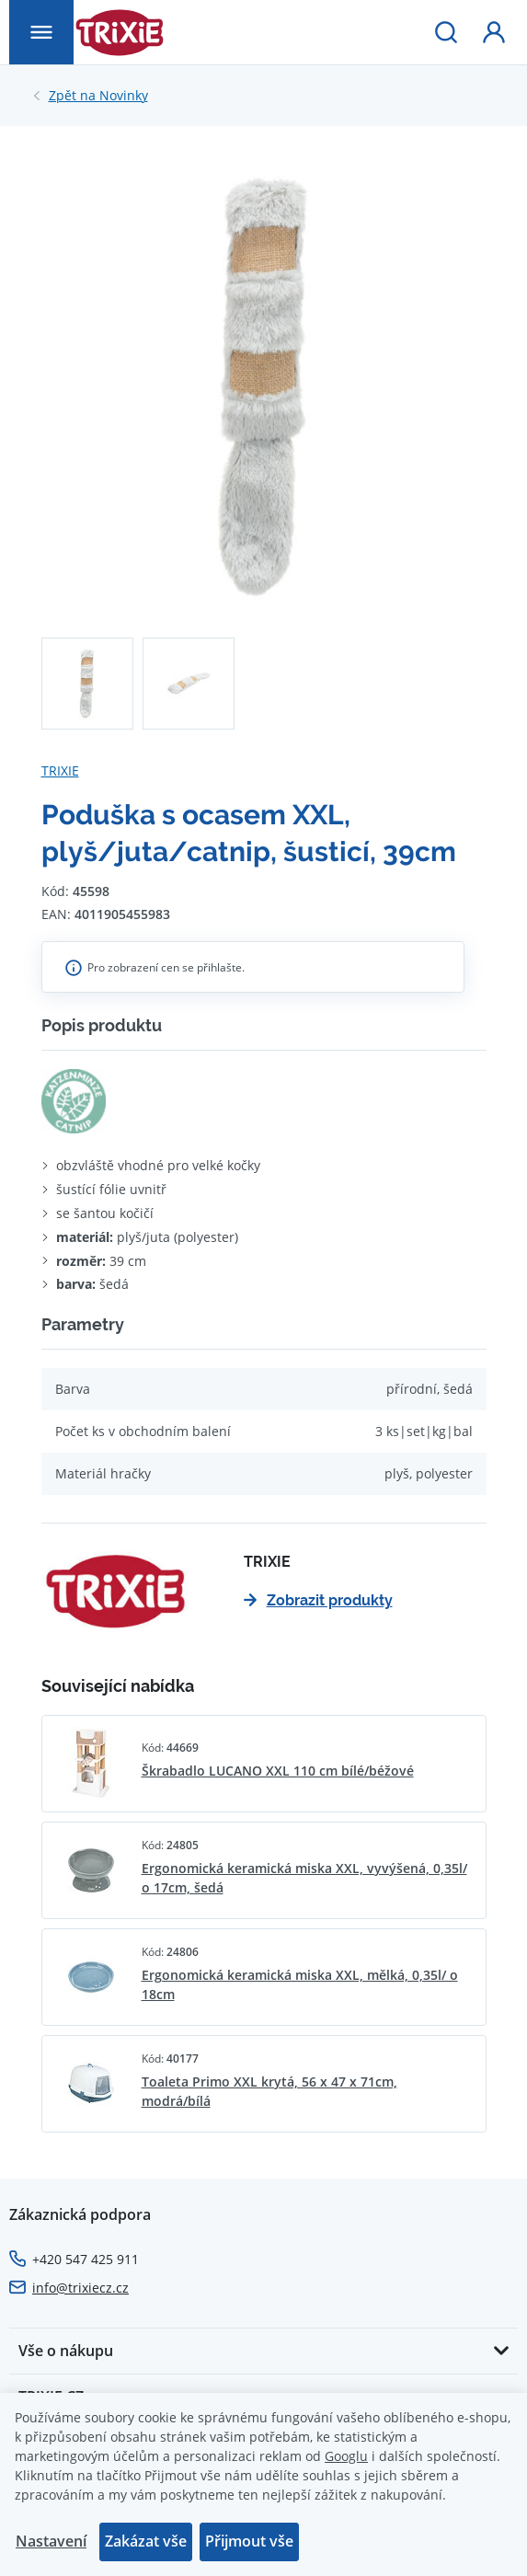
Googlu (346, 2456)
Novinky (98, 96)
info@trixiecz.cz (80, 2288)
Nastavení (51, 2541)
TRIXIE (60, 770)
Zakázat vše (146, 2541)
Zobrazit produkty (318, 1600)
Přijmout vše (249, 2541)
